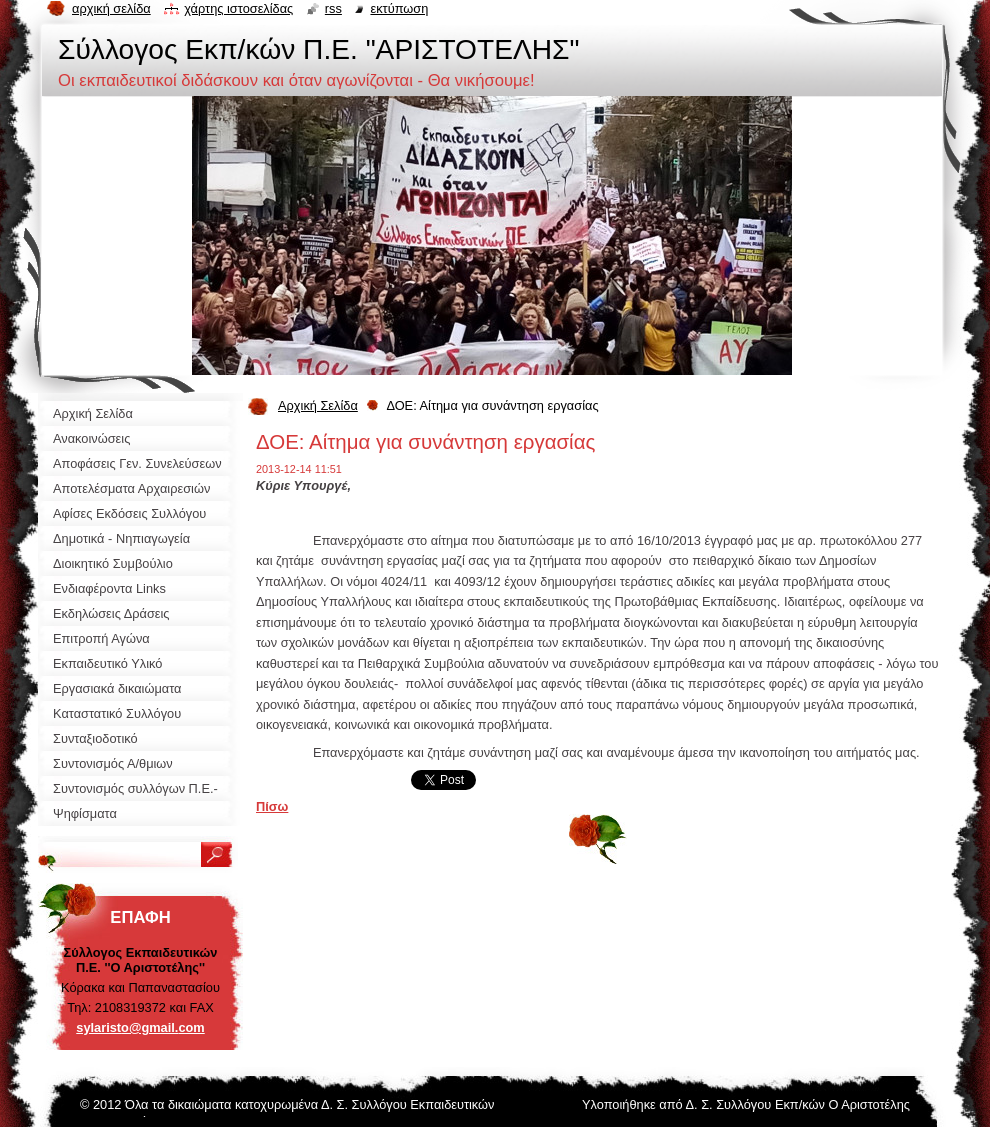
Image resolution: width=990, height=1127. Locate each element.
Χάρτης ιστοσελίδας (238, 8)
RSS (333, 8)
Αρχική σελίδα (111, 8)
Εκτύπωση (399, 8)
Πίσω (272, 806)
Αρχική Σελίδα (318, 405)
